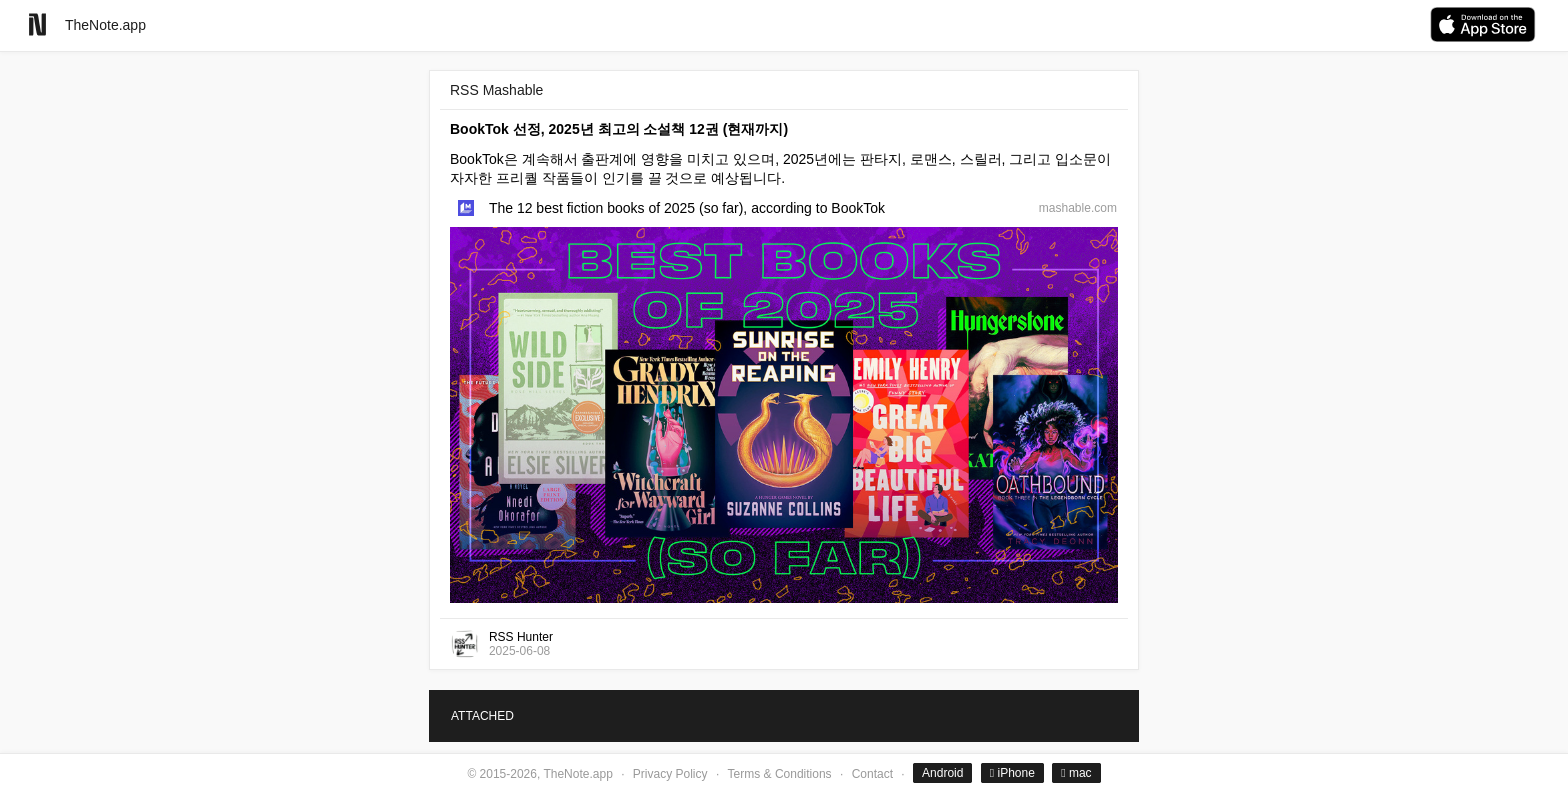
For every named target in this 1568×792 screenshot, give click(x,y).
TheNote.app (105, 25)
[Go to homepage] (37, 24)
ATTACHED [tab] (482, 716)
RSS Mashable (496, 90)
